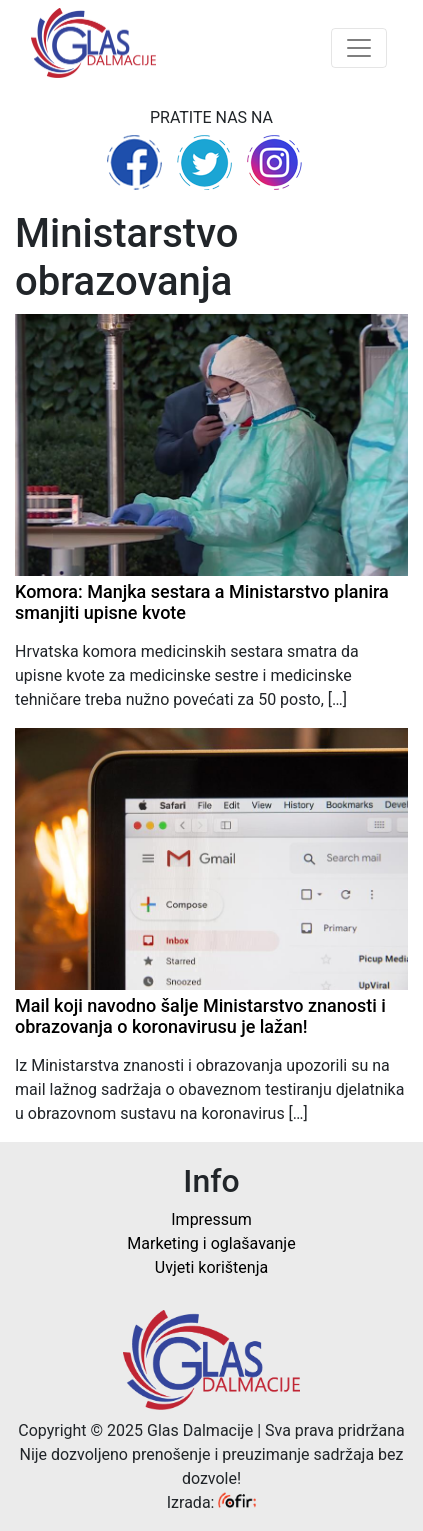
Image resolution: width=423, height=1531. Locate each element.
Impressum (211, 1219)
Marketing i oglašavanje (211, 1243)
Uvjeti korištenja (211, 1267)
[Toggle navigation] (359, 48)
